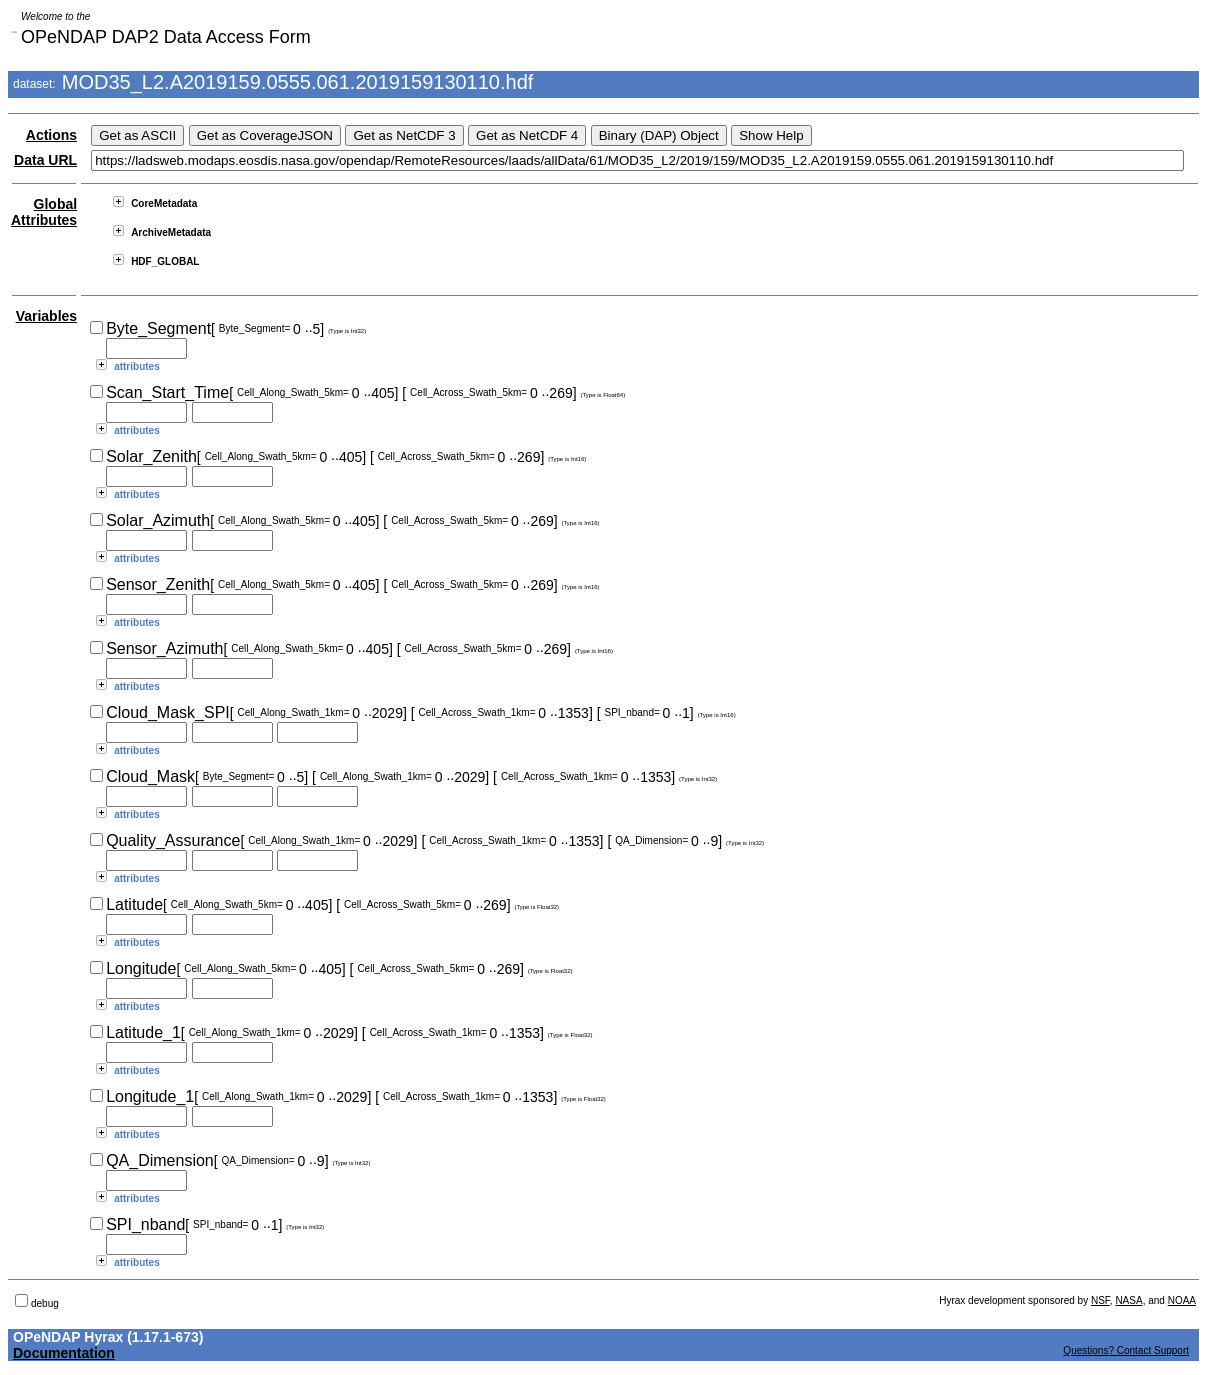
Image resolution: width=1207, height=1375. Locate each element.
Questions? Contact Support (1126, 1350)
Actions (51, 135)
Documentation (64, 1353)
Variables (47, 316)
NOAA (1182, 1300)
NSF (1100, 1300)
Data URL (45, 160)
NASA (1128, 1300)
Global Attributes (44, 212)
